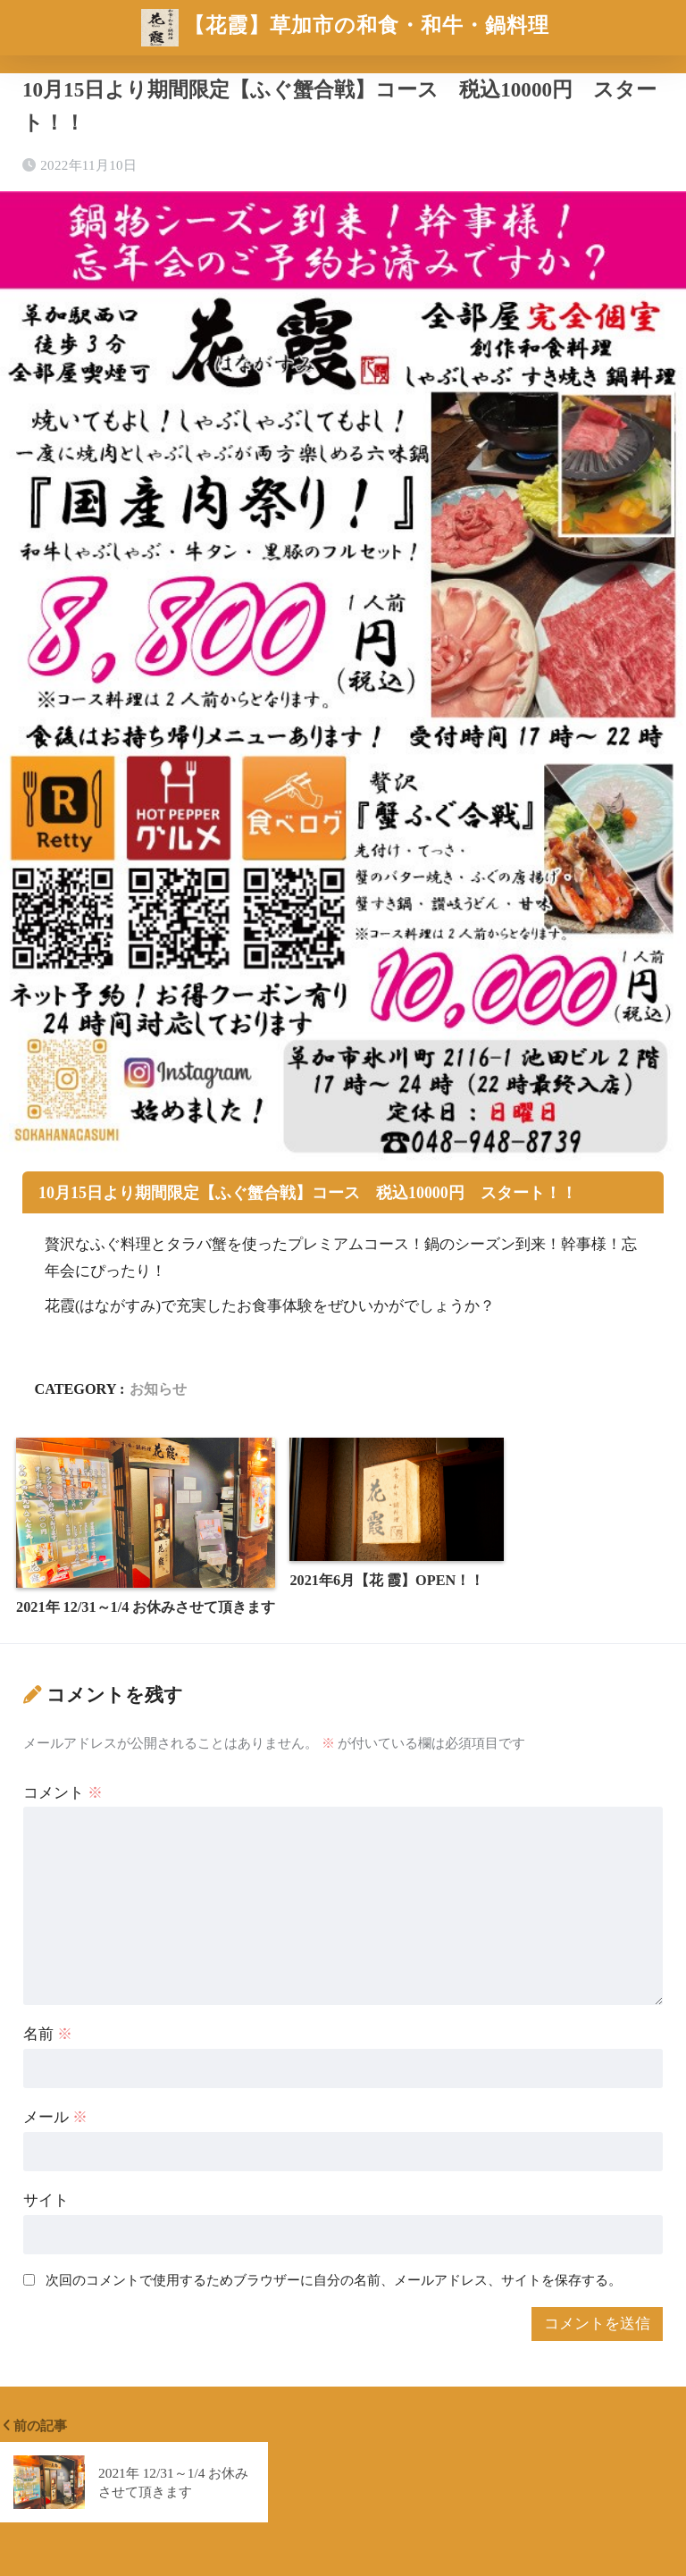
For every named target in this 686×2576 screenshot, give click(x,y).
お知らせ (158, 1389)
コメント (63, 1792)
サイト (46, 2200)
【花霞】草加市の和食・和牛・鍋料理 (345, 27)
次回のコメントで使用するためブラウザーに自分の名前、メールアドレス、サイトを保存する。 (334, 2279)
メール (55, 2117)
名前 (47, 2034)
